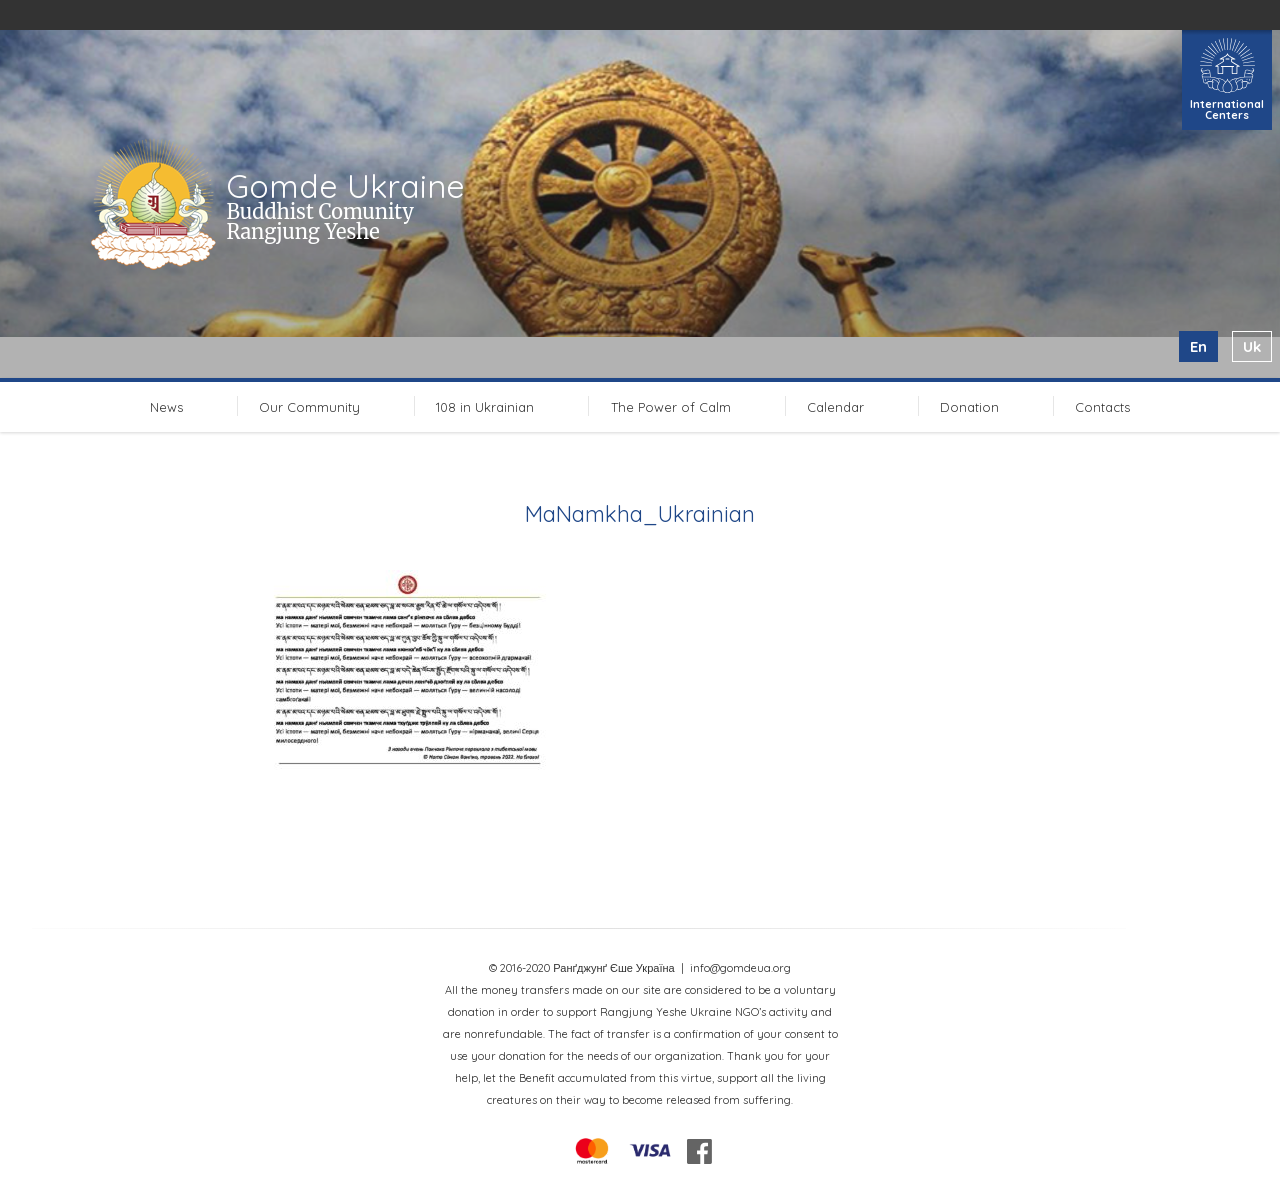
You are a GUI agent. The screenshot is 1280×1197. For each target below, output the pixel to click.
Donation (969, 407)
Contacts (1102, 407)
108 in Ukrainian (485, 407)
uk (1252, 346)
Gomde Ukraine (345, 186)
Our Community (309, 407)
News (166, 407)
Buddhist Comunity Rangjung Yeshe (319, 221)
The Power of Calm (671, 407)
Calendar (835, 407)
